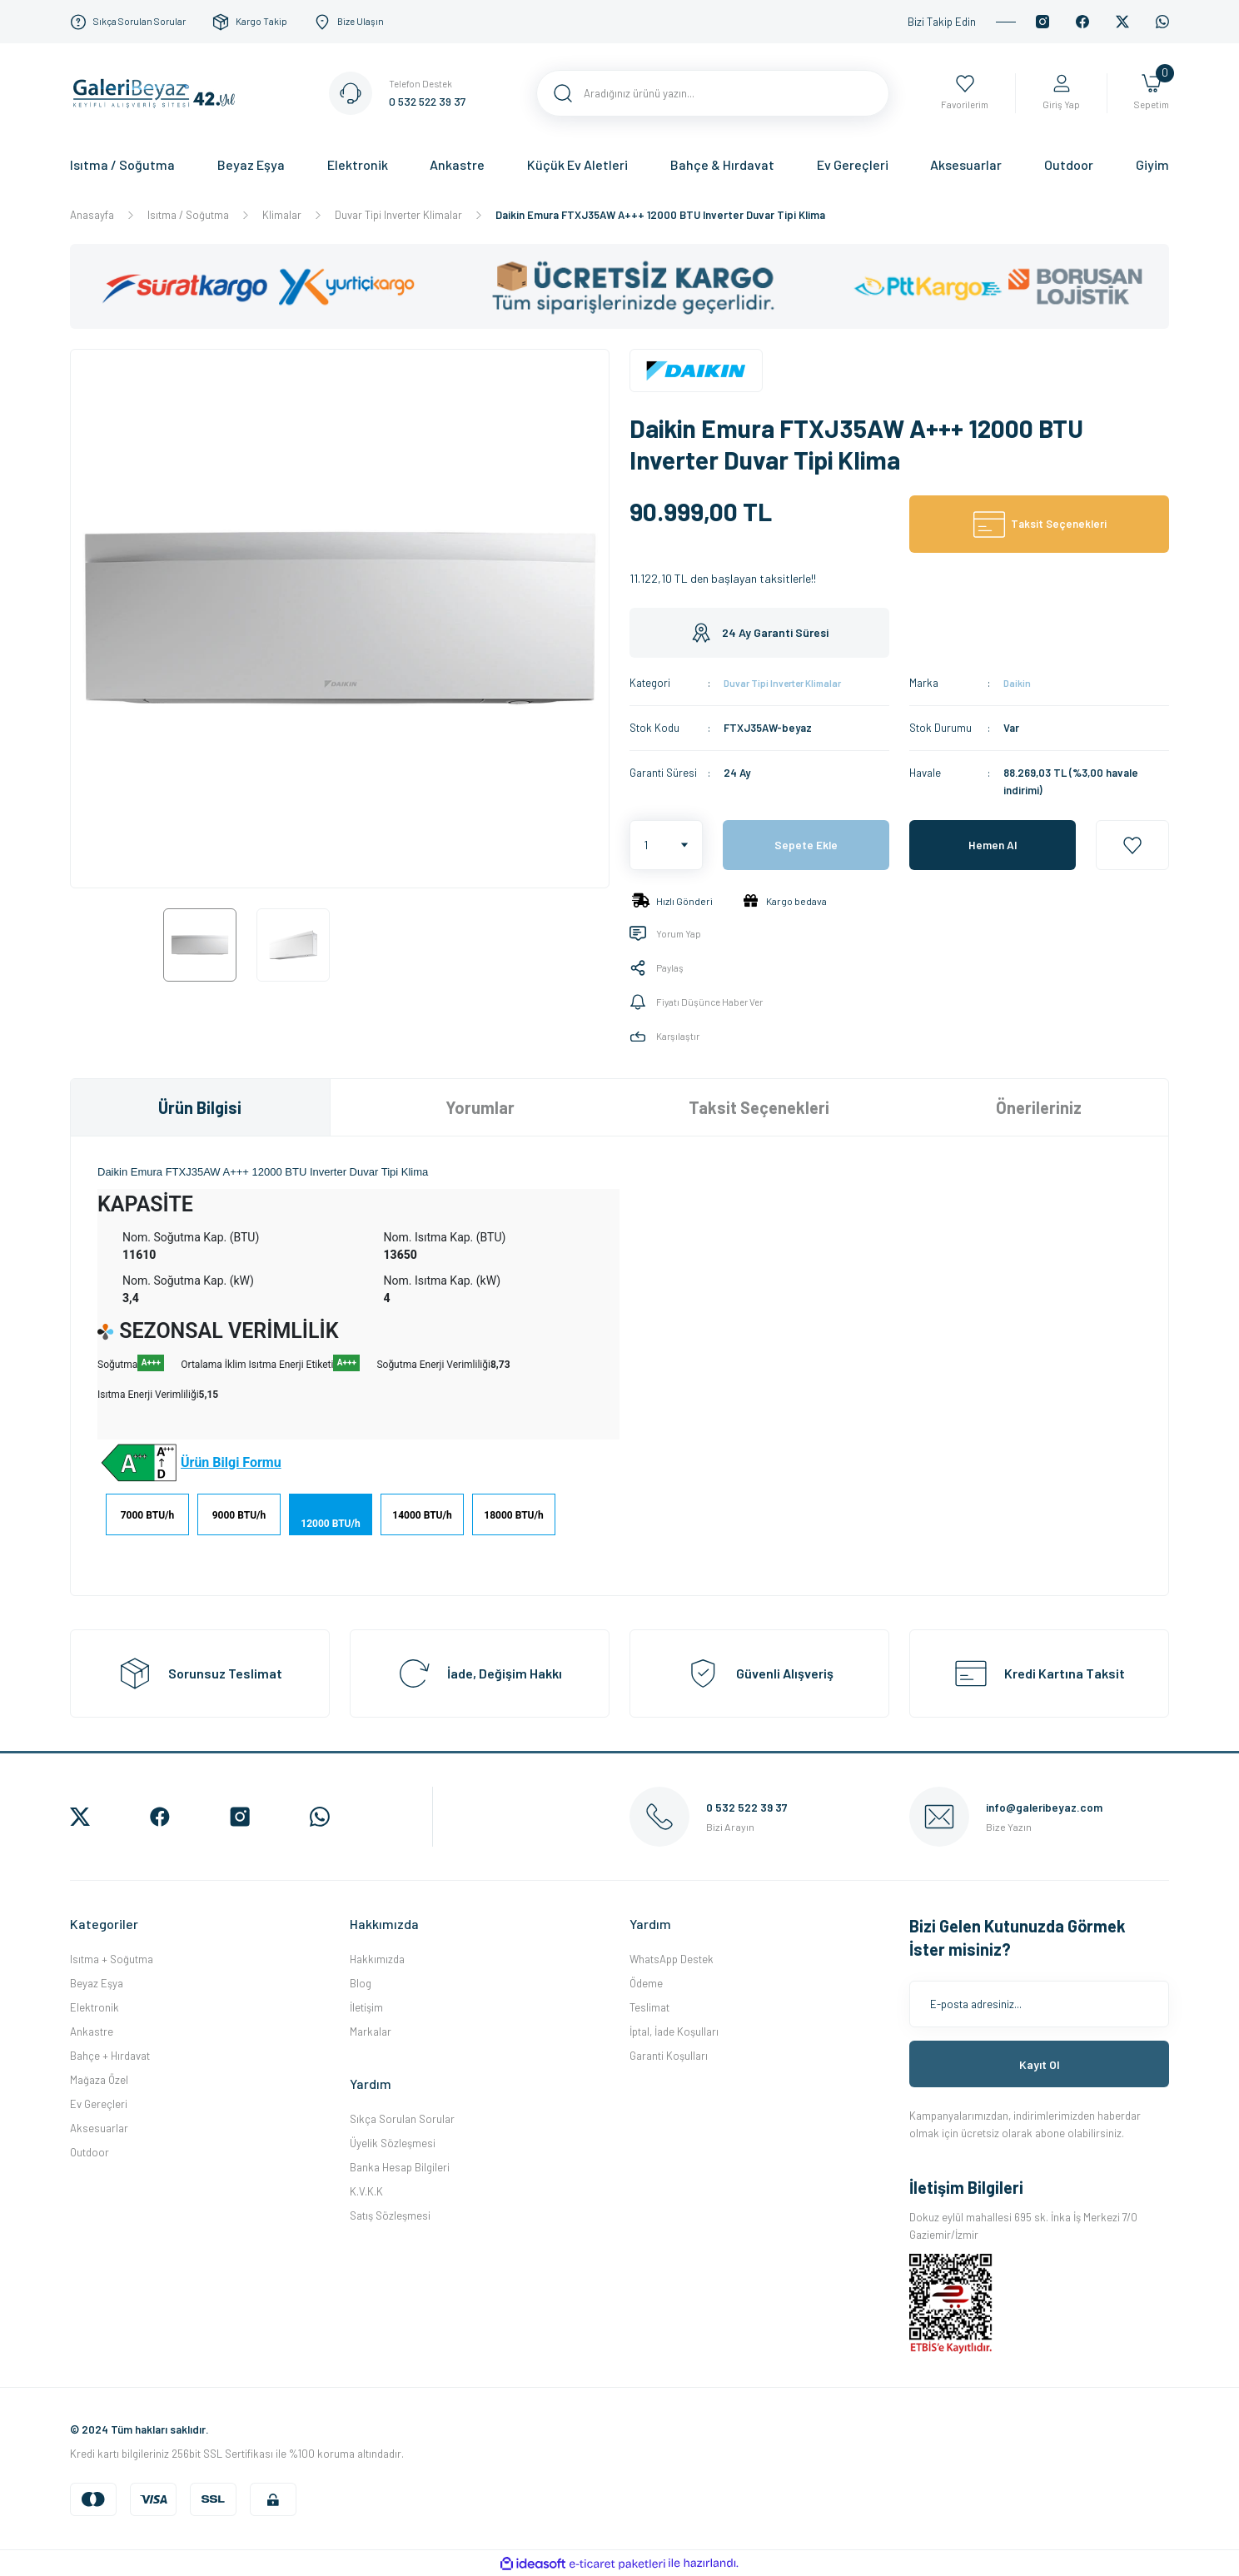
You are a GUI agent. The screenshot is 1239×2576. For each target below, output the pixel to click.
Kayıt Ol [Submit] (1039, 2064)
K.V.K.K (366, 2191)
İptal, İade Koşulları (674, 2031)
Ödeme (646, 1983)
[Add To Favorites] (1132, 845)
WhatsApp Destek (671, 1959)
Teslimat (649, 2007)
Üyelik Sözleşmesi (392, 2143)
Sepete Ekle (806, 845)
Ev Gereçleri (98, 2104)
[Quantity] (666, 845)
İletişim (366, 2007)
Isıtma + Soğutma (111, 1959)
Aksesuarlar (99, 2128)
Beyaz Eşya (96, 1983)
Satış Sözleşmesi (390, 2215)
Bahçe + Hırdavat (110, 2055)
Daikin (1017, 682)
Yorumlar (480, 1107)
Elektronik (94, 2007)
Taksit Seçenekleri (759, 1107)
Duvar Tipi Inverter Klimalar (791, 682)
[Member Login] (1056, 93)
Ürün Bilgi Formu (231, 1462)
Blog (360, 1983)
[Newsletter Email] (1039, 2004)
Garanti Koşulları (668, 2055)
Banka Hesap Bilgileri (400, 2167)
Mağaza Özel (99, 2079)
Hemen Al (992, 845)
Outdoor (89, 2152)
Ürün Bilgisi (199, 1107)
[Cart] (1149, 93)
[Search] (712, 93)
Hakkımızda (377, 1959)
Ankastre (91, 2031)
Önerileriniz (1039, 1107)
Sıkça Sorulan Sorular (402, 2119)
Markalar (370, 2031)
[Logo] (158, 91)
